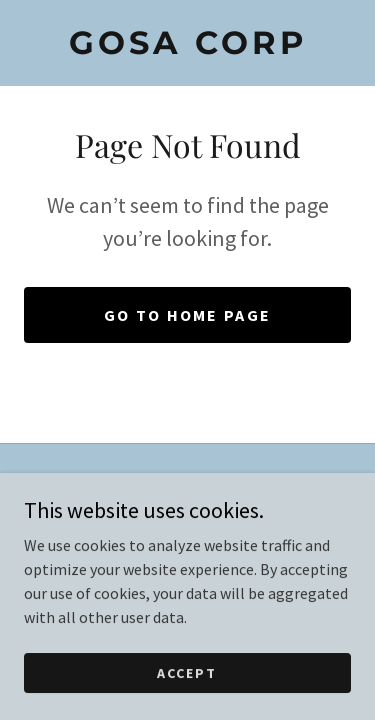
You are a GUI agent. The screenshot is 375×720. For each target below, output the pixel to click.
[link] (187, 43)
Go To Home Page (187, 315)
